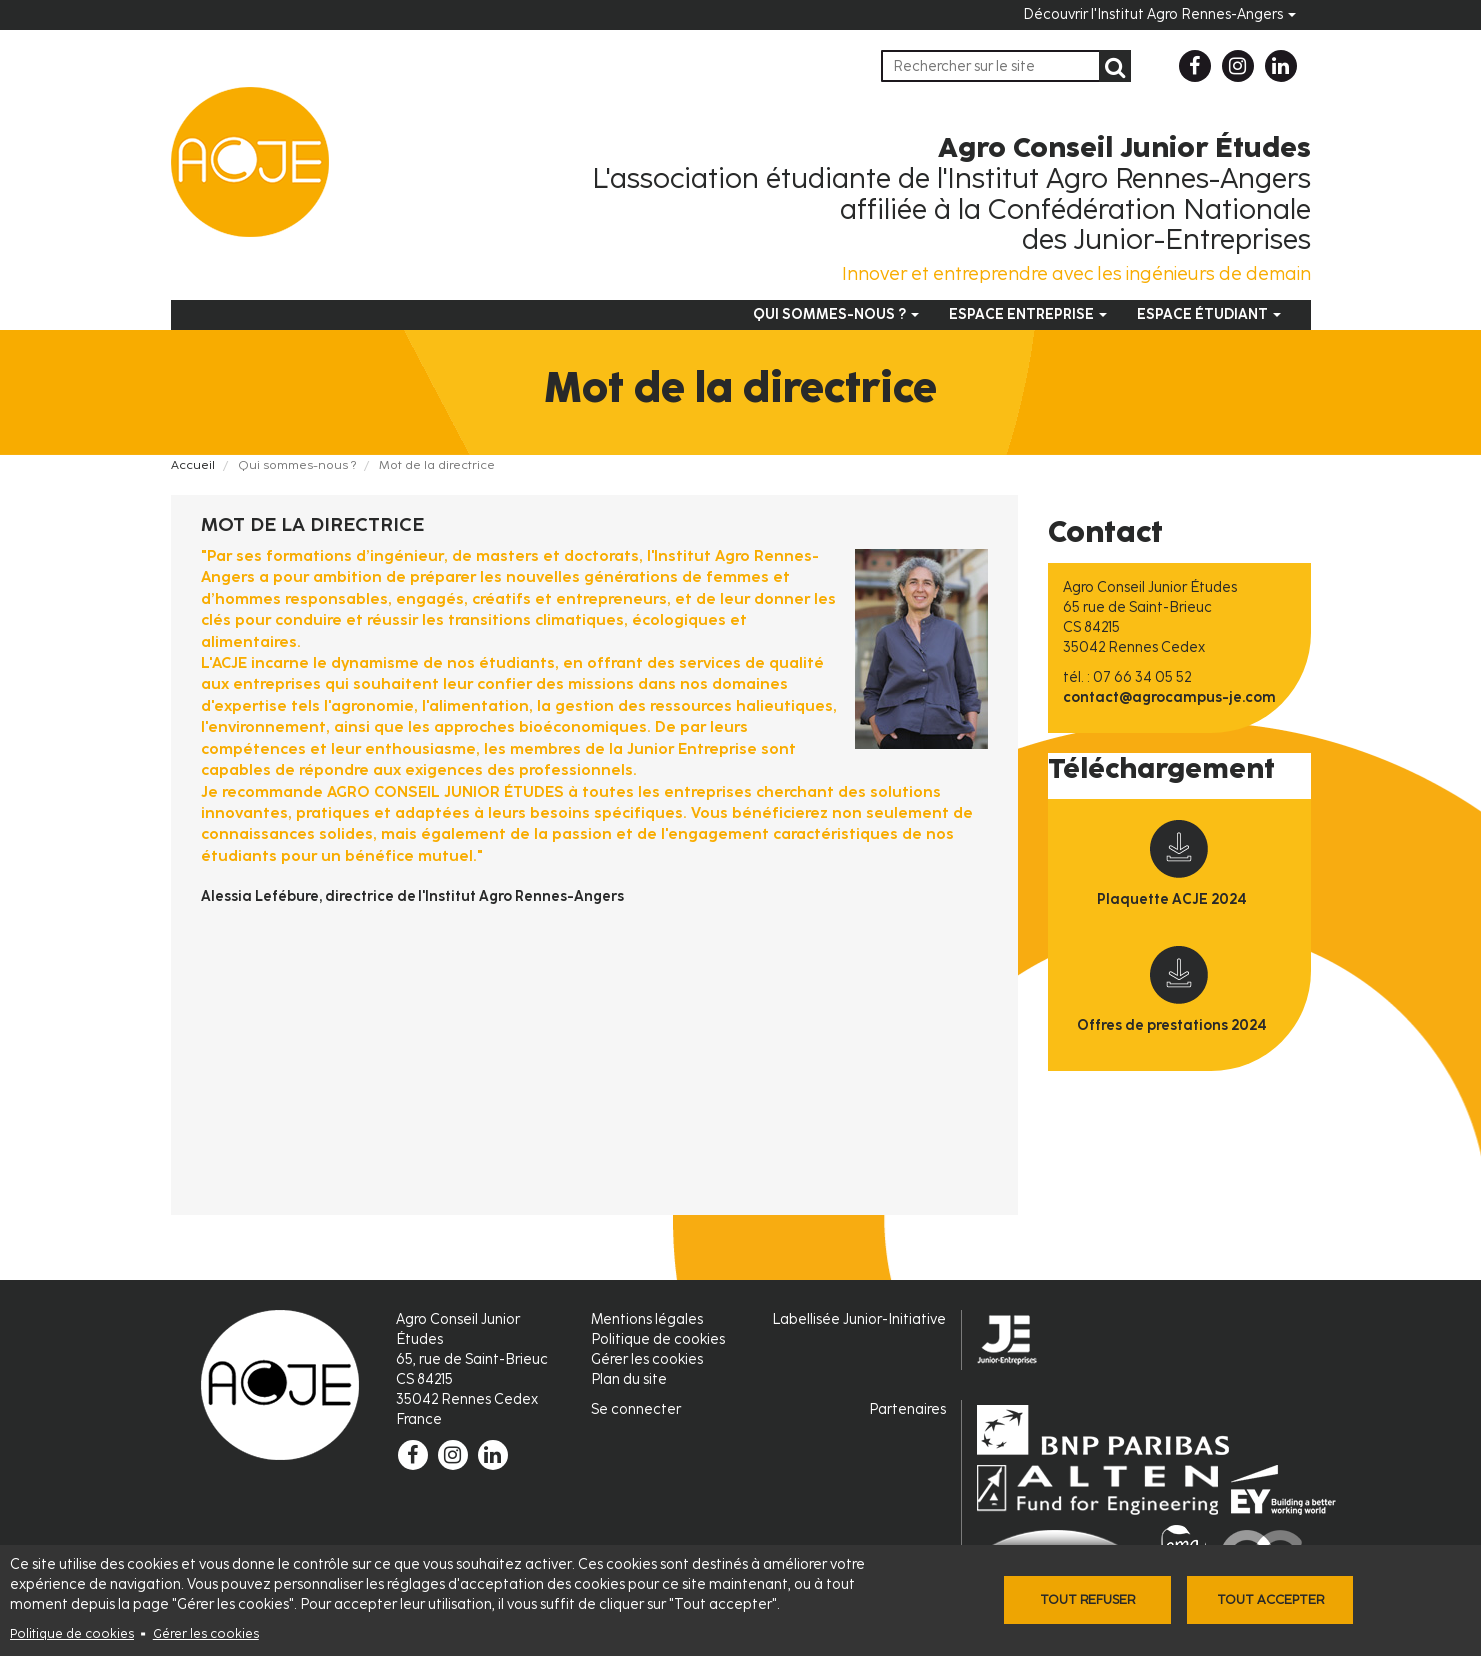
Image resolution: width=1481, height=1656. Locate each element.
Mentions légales (647, 1319)
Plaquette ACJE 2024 (1172, 899)
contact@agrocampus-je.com (1169, 697)
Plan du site (629, 1379)
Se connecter (636, 1409)
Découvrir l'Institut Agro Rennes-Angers (1159, 14)
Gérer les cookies (206, 1633)
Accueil (193, 465)
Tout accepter (1270, 1599)
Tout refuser (1087, 1599)
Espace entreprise (1028, 314)
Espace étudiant (1209, 314)
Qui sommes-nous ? (836, 314)
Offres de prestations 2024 (1172, 1025)
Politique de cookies (72, 1633)
